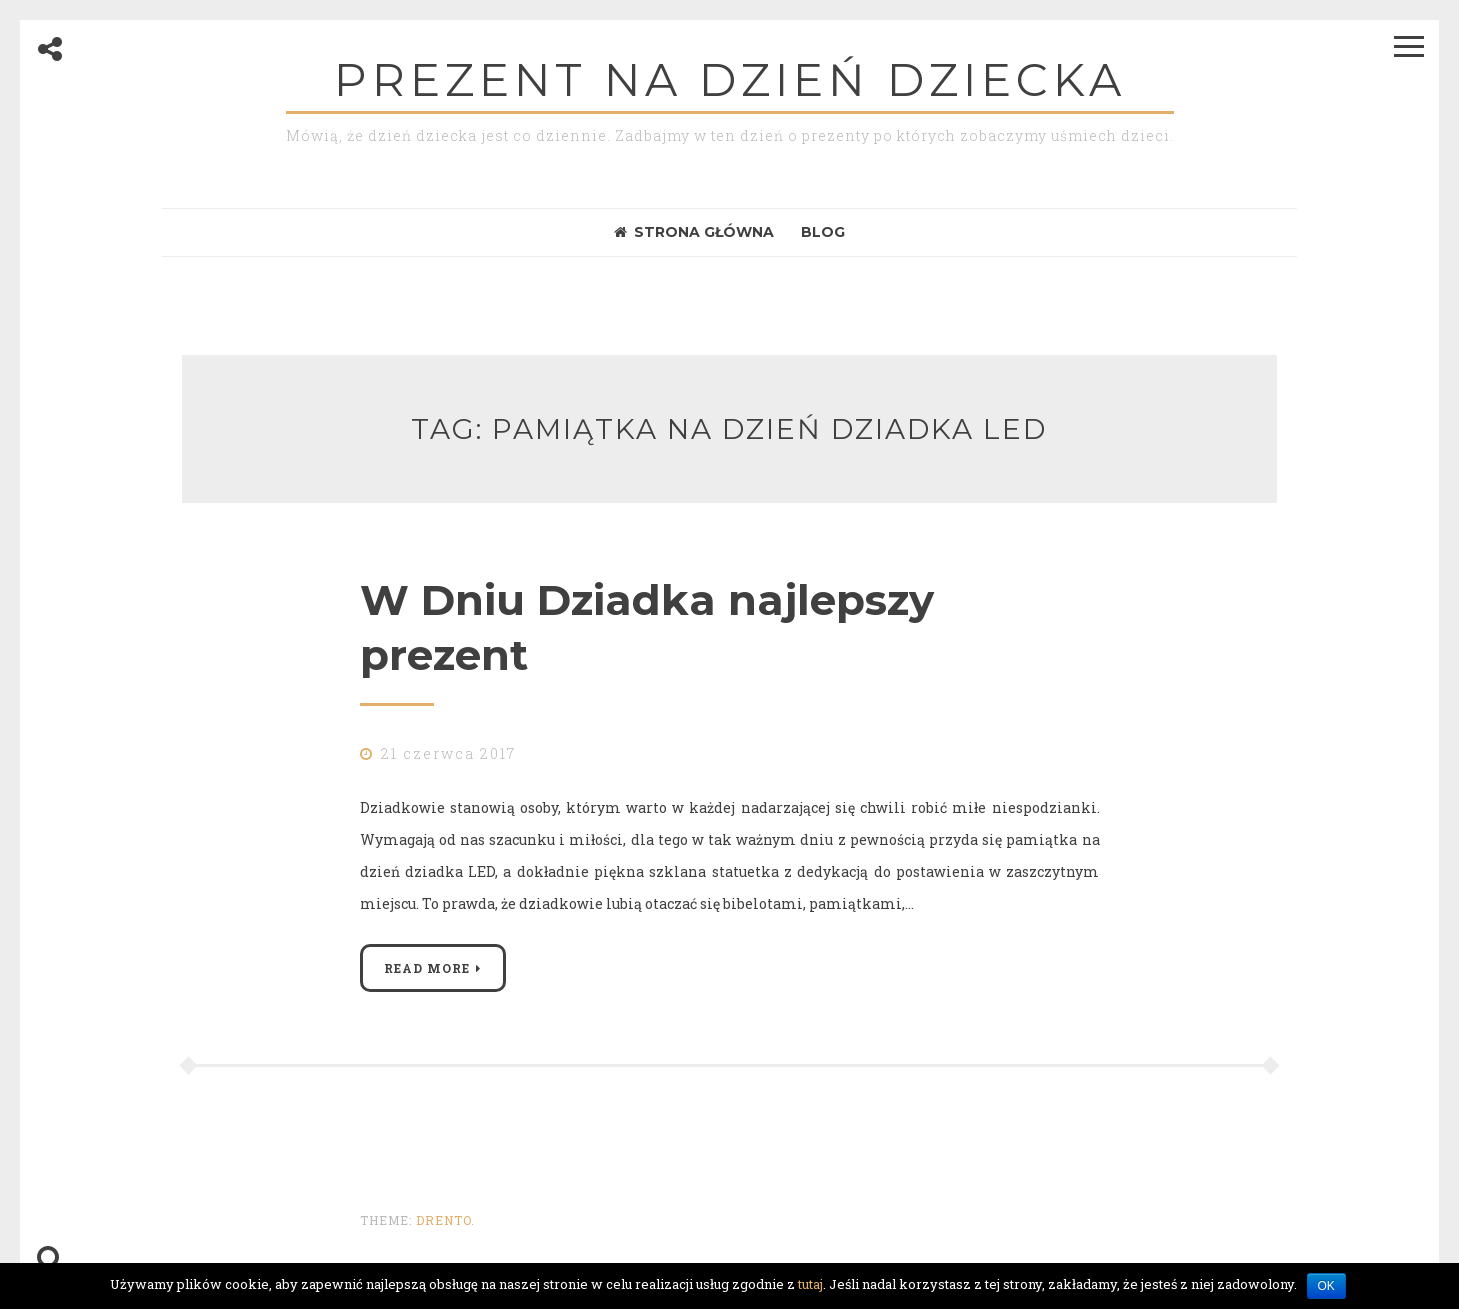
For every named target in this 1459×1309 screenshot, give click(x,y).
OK (1326, 1286)
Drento (443, 1220)
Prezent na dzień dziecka (730, 79)
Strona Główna (694, 232)
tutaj (810, 1284)
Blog (823, 232)
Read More (427, 968)
